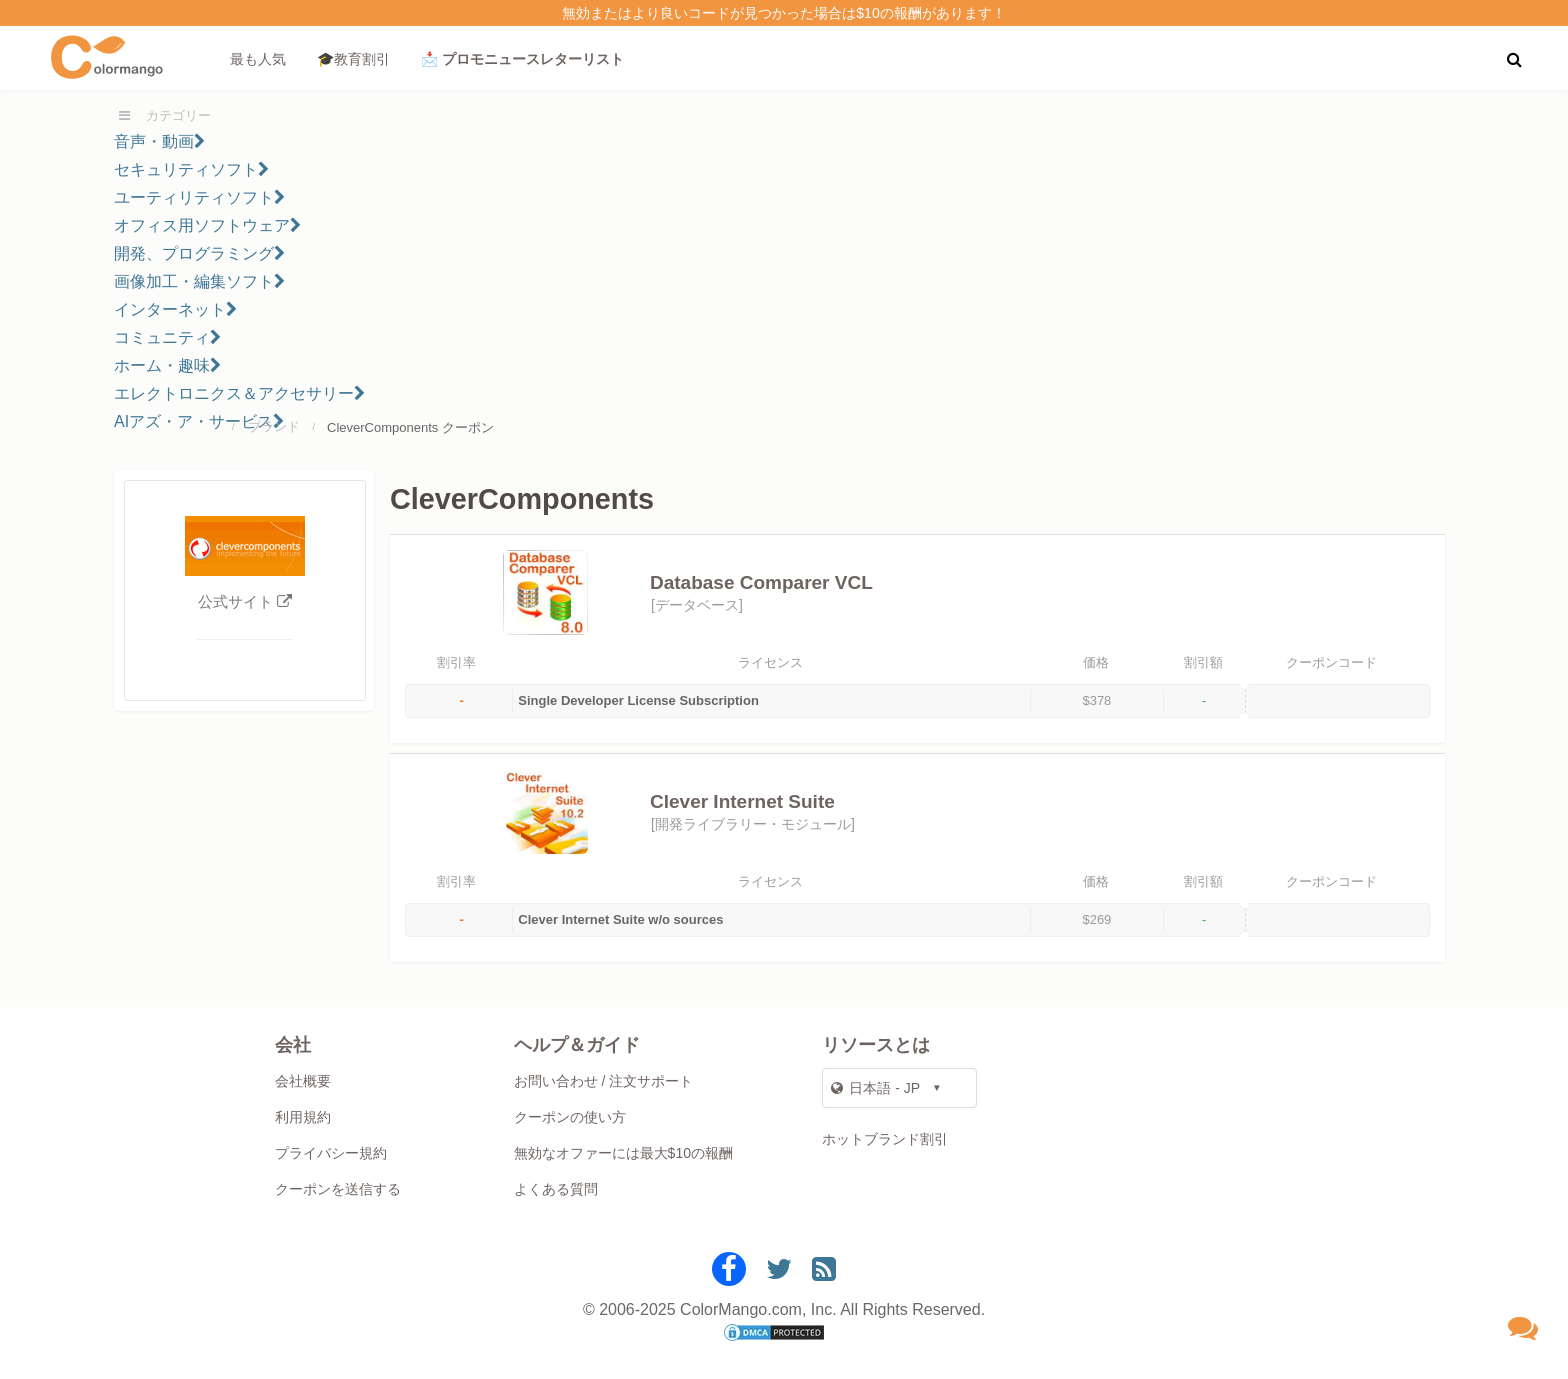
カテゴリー (178, 115)
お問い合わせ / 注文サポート (604, 1081)
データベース (697, 605)
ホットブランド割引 (885, 1139)
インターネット (175, 309)
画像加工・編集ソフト (199, 281)
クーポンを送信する (338, 1189)
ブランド (274, 426)
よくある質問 (556, 1189)
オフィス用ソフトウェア (207, 225)
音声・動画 (159, 141)
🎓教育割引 (353, 59)
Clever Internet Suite (742, 801)
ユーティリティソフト (199, 197)
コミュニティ (167, 337)
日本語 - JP (875, 1088)
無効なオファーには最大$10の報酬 (623, 1153)
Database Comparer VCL (761, 582)
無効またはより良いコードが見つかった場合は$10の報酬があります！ (783, 13)
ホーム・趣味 (167, 365)
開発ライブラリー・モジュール (753, 824)
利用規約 (303, 1117)
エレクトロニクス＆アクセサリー (239, 393)
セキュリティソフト (191, 169)
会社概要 (303, 1081)
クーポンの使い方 (570, 1117)
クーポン (468, 427)
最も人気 (258, 59)
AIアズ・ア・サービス (199, 421)
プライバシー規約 (331, 1153)
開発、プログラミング (199, 253)
